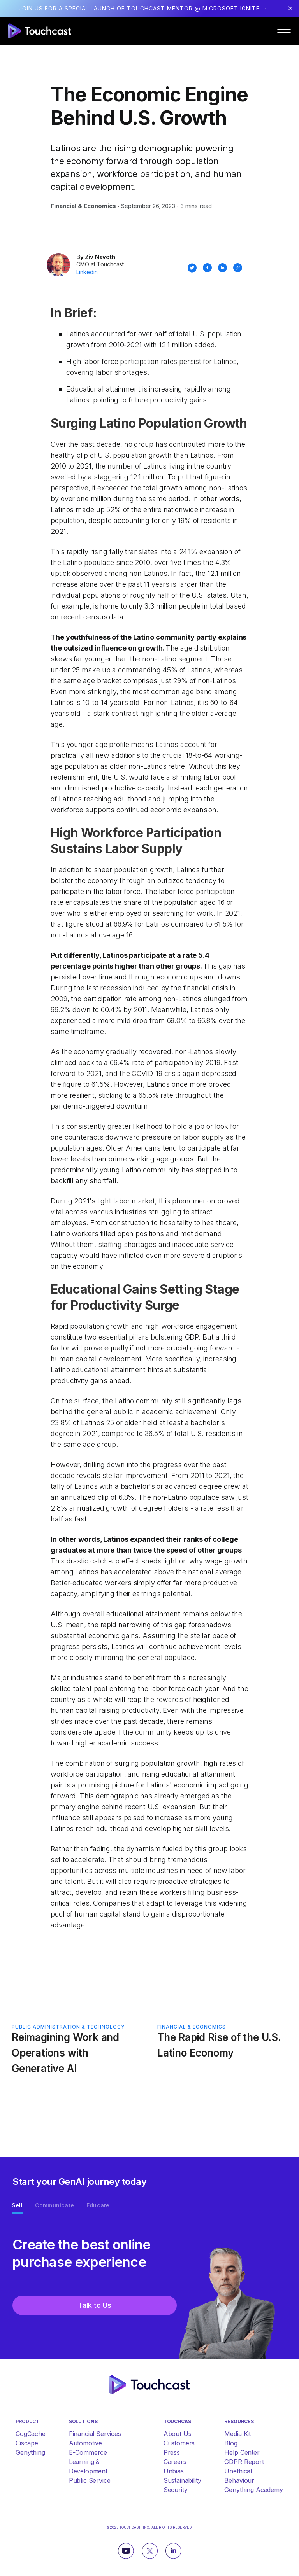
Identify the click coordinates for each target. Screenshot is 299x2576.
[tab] (17, 2207)
